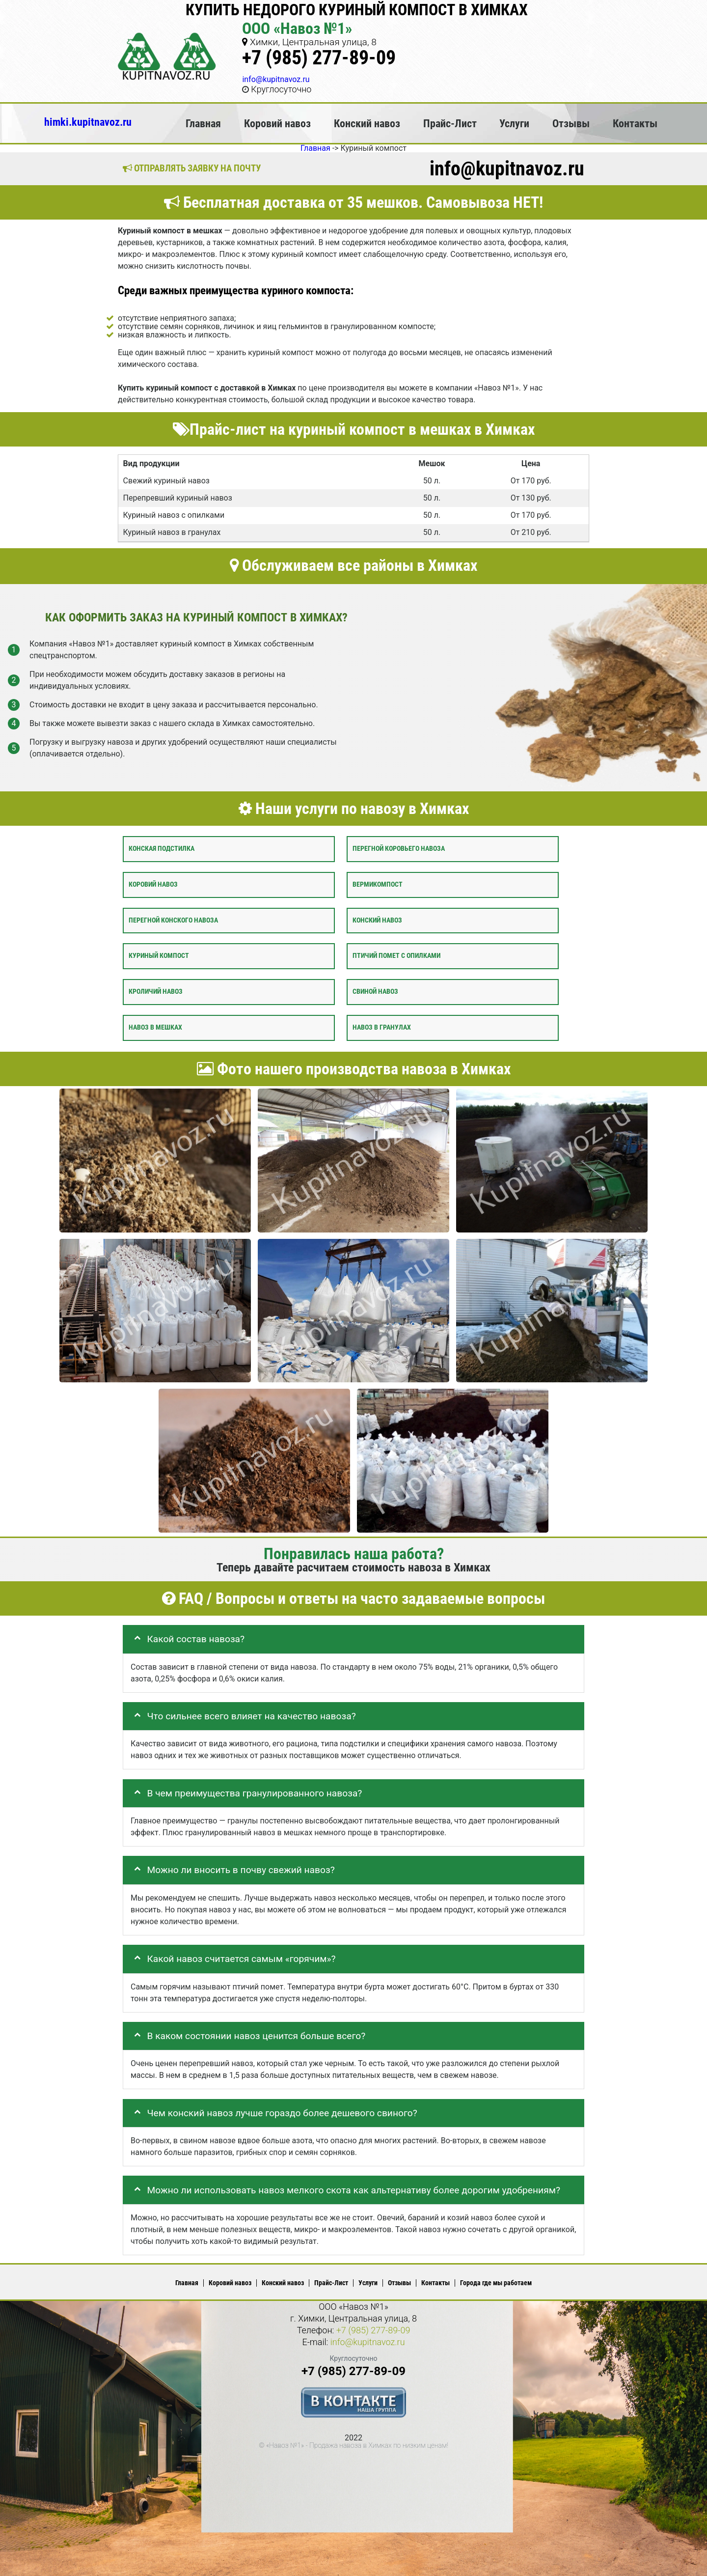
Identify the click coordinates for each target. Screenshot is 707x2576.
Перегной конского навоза (173, 920)
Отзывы (571, 123)
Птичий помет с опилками (396, 956)
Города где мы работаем (496, 2283)
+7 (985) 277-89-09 (319, 57)
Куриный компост (159, 956)
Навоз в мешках (155, 1027)
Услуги (514, 123)
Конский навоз (367, 123)
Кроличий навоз (156, 991)
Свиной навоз (375, 991)
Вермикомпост (378, 884)
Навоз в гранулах (382, 1027)
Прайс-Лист (450, 123)
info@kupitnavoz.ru (275, 79)
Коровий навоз (277, 123)
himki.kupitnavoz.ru (88, 121)
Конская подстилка (161, 848)
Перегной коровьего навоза (399, 848)
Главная (203, 123)
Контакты (635, 123)
